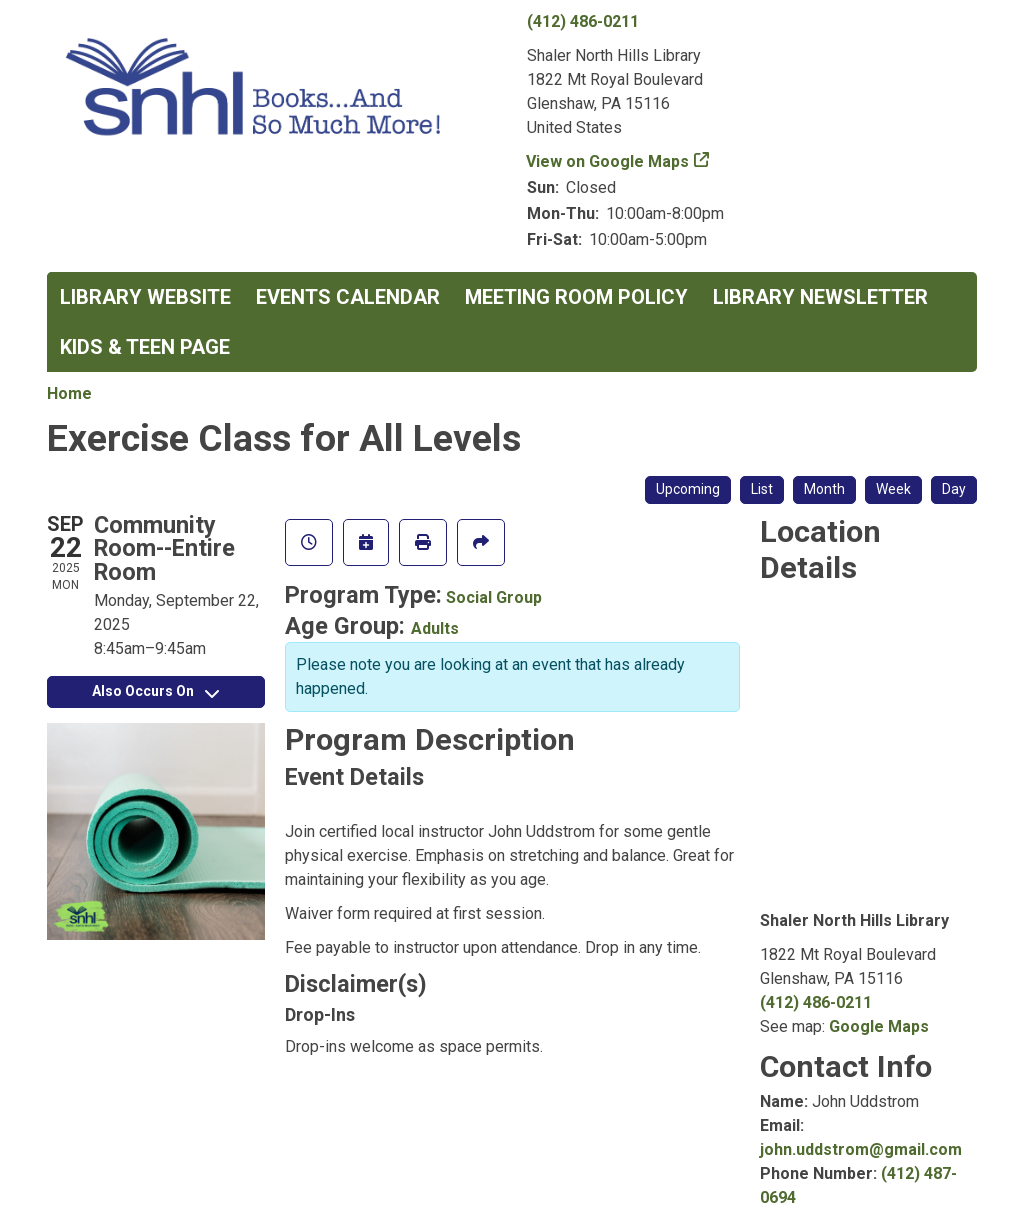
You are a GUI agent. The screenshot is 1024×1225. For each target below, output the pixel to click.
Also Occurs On (155, 691)
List (762, 489)
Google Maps (879, 1026)
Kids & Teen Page (145, 347)
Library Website (145, 297)
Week (893, 489)
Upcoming (688, 489)
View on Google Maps (608, 161)
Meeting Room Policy (576, 297)
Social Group (494, 597)
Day (954, 489)
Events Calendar (348, 297)
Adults (435, 628)
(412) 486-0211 (583, 21)
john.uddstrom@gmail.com (861, 1149)
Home (69, 393)
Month (824, 489)
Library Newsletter (820, 297)
